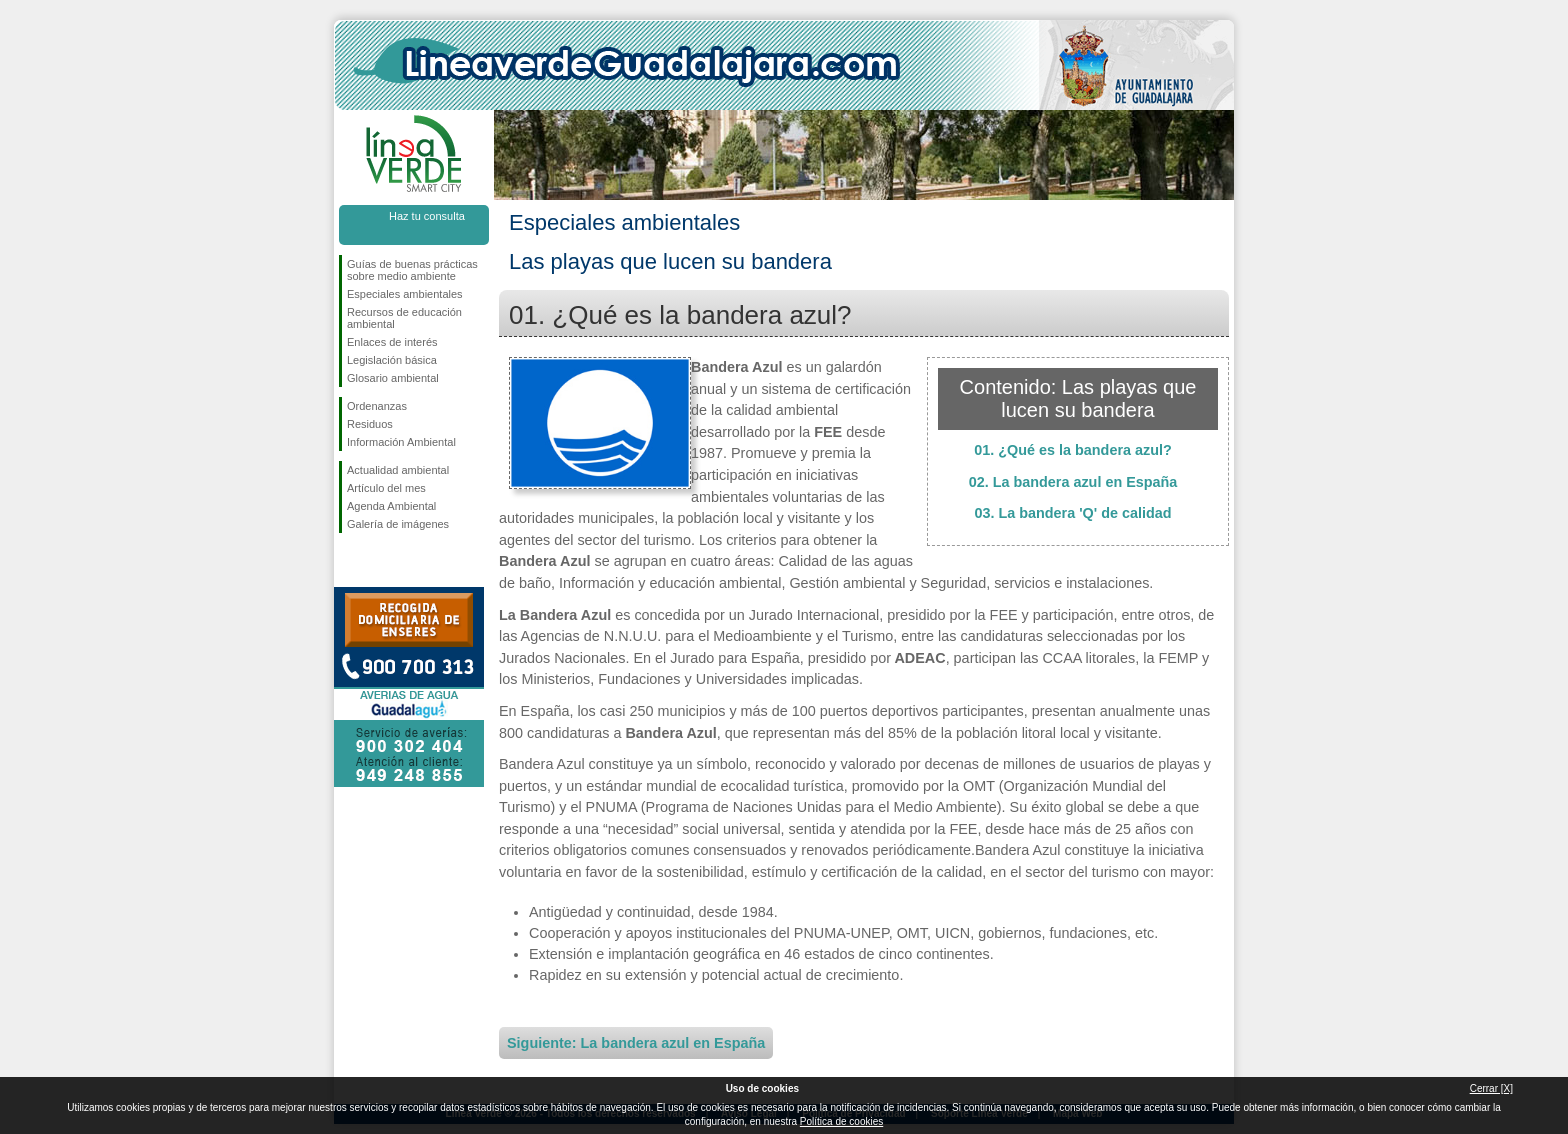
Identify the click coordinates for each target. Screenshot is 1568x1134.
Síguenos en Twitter (384, 565)
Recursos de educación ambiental (404, 318)
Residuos (370, 424)
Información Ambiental (401, 442)
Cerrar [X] (1491, 1088)
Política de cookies (841, 1121)
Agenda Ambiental (391, 506)
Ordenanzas (377, 406)
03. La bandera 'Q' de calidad (1072, 513)
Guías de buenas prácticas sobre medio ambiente (412, 270)
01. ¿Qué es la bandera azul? (1073, 450)
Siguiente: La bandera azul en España (636, 1043)
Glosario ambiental (393, 378)
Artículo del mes (386, 488)
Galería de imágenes (398, 524)
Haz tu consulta (427, 216)
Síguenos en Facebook (351, 565)
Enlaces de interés (392, 342)
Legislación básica (392, 360)
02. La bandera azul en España (1073, 482)
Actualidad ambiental (398, 470)
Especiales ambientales (405, 294)
